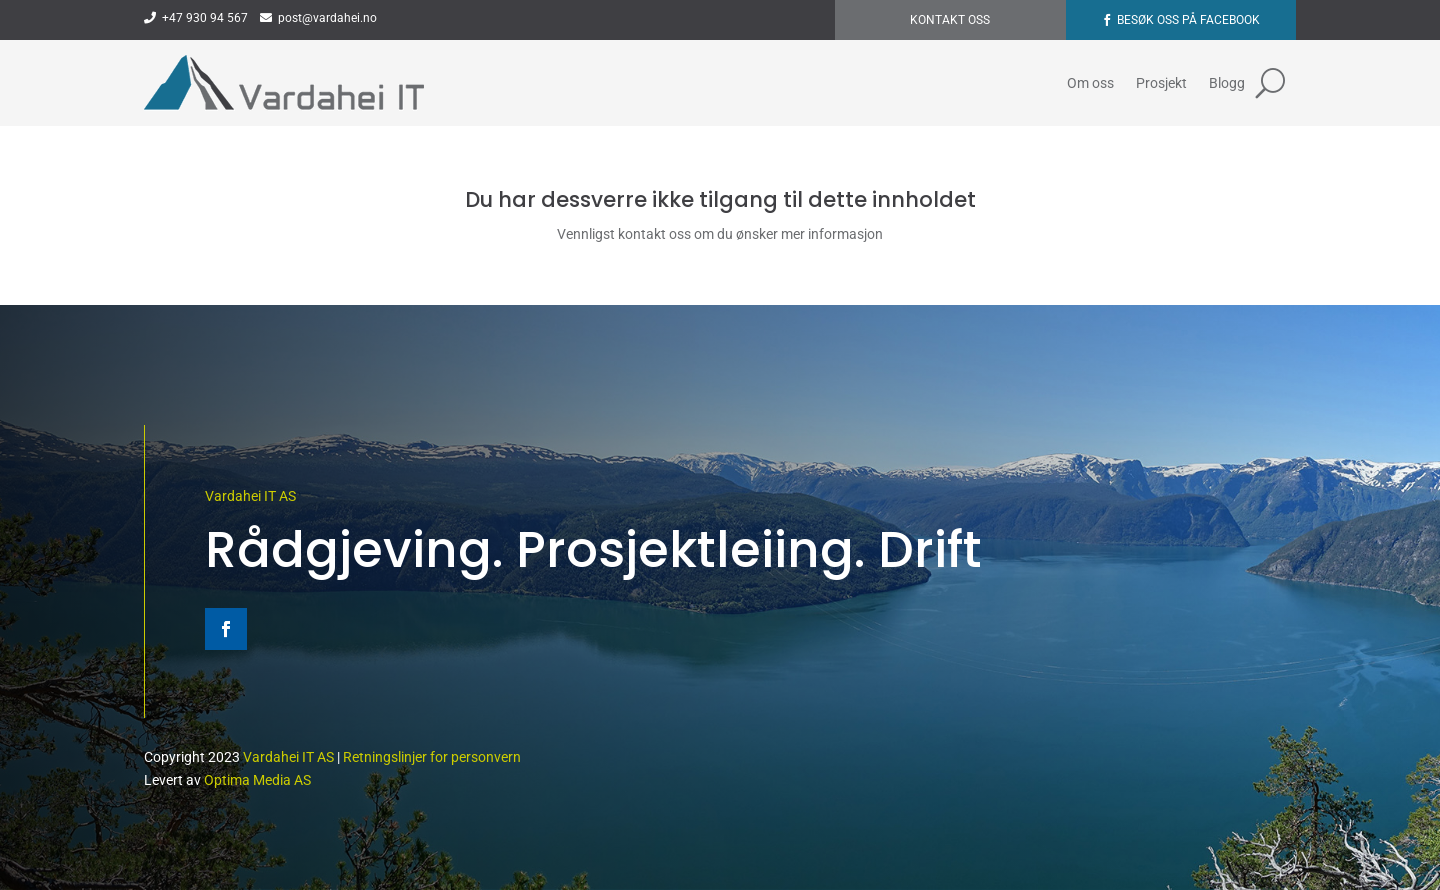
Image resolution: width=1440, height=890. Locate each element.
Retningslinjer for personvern (432, 757)
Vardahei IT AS (250, 496)
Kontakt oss (950, 20)
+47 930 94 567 (196, 18)
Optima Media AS (257, 780)
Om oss (1090, 83)
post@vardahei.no (318, 18)
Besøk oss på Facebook (1188, 20)
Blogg (1227, 83)
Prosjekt (1161, 83)
